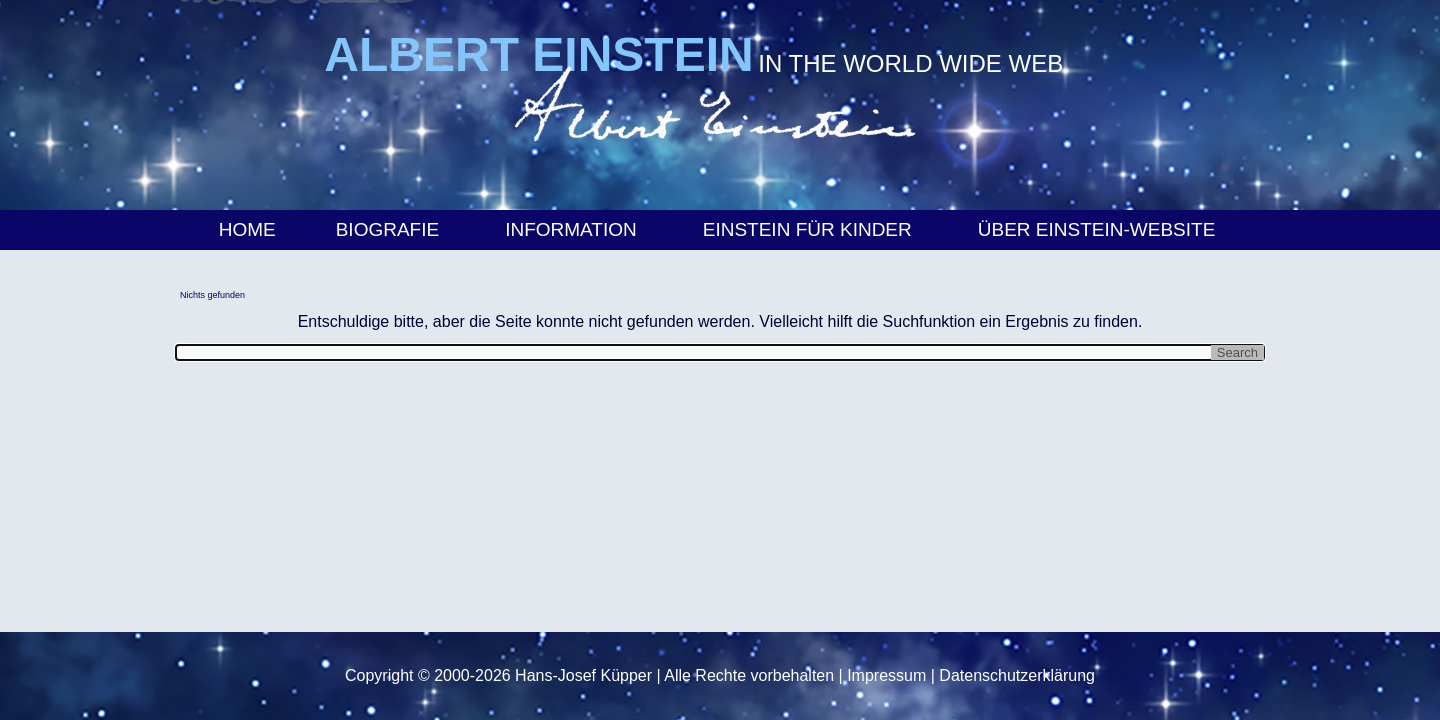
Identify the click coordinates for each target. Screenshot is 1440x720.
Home (247, 229)
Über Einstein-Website (1100, 229)
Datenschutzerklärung (1017, 675)
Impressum (886, 675)
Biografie (390, 229)
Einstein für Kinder (810, 229)
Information (574, 229)
